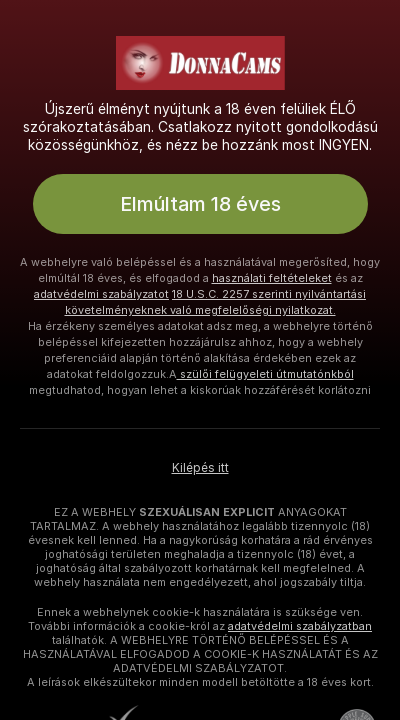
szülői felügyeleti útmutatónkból (265, 374)
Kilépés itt (200, 468)
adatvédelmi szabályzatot (101, 294)
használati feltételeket (272, 278)
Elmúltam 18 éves (200, 204)
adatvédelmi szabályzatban (300, 626)
